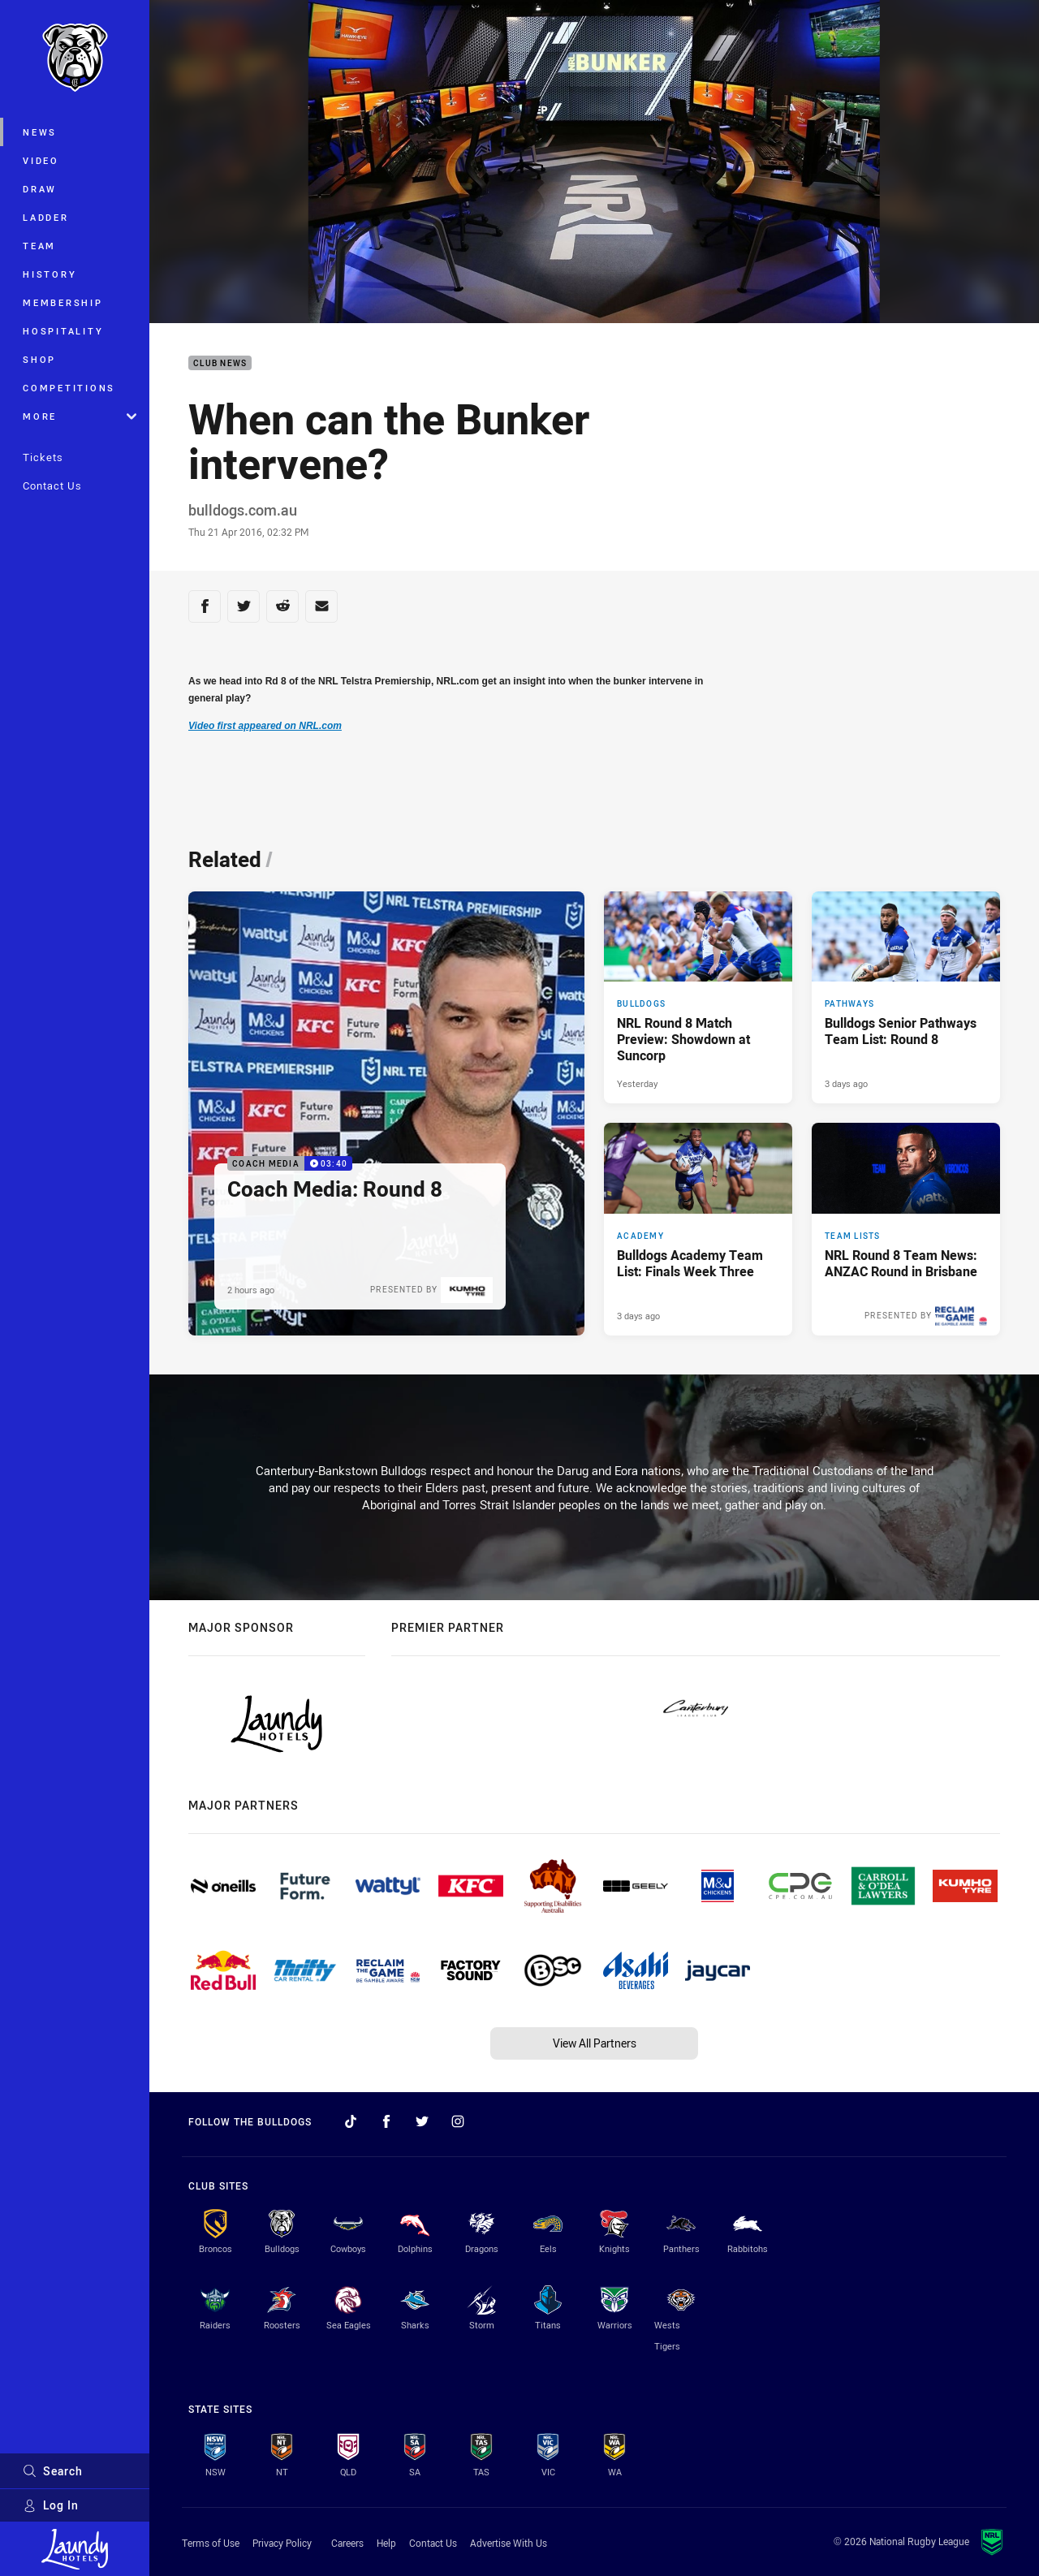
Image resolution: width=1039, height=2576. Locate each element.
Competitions (69, 388)
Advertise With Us (508, 2542)
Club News (220, 363)
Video (41, 160)
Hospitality (63, 331)
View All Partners (594, 2043)
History (49, 274)
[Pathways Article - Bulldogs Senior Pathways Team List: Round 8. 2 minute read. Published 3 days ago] (906, 997)
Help (386, 2542)
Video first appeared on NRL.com (265, 725)
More (79, 416)
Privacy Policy (282, 2542)
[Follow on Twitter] (422, 2121)
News (40, 132)
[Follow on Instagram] (457, 2121)
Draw (40, 189)
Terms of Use (210, 2542)
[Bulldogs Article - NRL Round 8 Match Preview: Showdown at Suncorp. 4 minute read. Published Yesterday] (698, 997)
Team (39, 245)
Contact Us (52, 485)
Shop (39, 359)
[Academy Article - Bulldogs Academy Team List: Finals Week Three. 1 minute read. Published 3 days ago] (698, 1229)
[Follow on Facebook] (386, 2121)
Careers (347, 2542)
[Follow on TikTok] (350, 2121)
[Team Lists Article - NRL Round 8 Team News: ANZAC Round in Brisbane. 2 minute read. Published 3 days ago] (906, 1229)
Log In (51, 2505)
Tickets (43, 457)
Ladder (46, 217)
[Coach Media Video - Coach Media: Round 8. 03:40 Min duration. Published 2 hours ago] (386, 1113)
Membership (63, 302)
